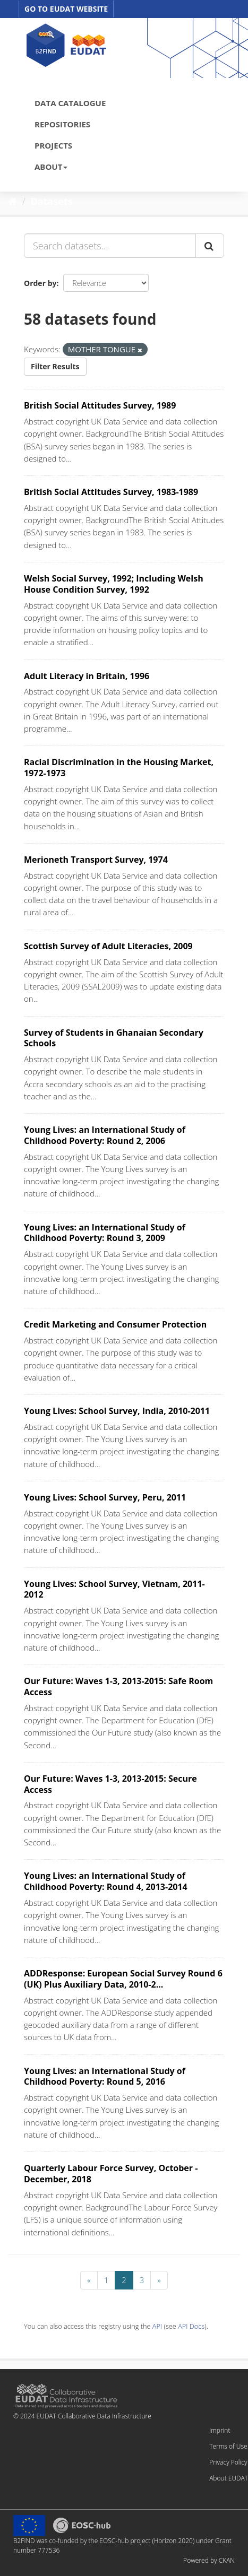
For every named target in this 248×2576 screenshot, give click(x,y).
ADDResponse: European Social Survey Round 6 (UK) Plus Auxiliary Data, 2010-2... (123, 1978)
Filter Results (55, 366)
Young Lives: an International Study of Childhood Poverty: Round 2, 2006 (104, 1135)
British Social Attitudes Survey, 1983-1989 (111, 492)
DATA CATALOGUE (70, 103)
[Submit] (209, 245)
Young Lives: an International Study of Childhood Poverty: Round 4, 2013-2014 (105, 1881)
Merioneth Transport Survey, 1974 (96, 859)
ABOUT (51, 166)
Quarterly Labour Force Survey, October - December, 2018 (111, 2173)
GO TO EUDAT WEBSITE (66, 9)
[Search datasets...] (110, 245)
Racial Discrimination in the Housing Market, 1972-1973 (118, 767)
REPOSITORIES (62, 124)
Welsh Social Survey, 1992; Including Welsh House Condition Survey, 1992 (113, 584)
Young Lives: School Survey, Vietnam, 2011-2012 (114, 1589)
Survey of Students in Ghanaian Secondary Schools (113, 1038)
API (157, 2326)
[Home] (12, 201)
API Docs (191, 2326)
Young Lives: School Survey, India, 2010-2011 (117, 1411)
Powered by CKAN (209, 2560)
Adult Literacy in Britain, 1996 (86, 676)
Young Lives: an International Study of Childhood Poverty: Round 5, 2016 (104, 2076)
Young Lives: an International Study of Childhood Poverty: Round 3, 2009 (104, 1232)
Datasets (52, 201)
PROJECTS (53, 145)
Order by (40, 283)
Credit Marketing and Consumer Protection (115, 1324)
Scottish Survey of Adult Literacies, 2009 (108, 946)
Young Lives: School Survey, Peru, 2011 (105, 1497)
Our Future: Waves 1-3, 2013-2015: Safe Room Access (118, 1686)
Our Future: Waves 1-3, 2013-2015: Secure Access (110, 1784)
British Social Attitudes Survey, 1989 (100, 405)
